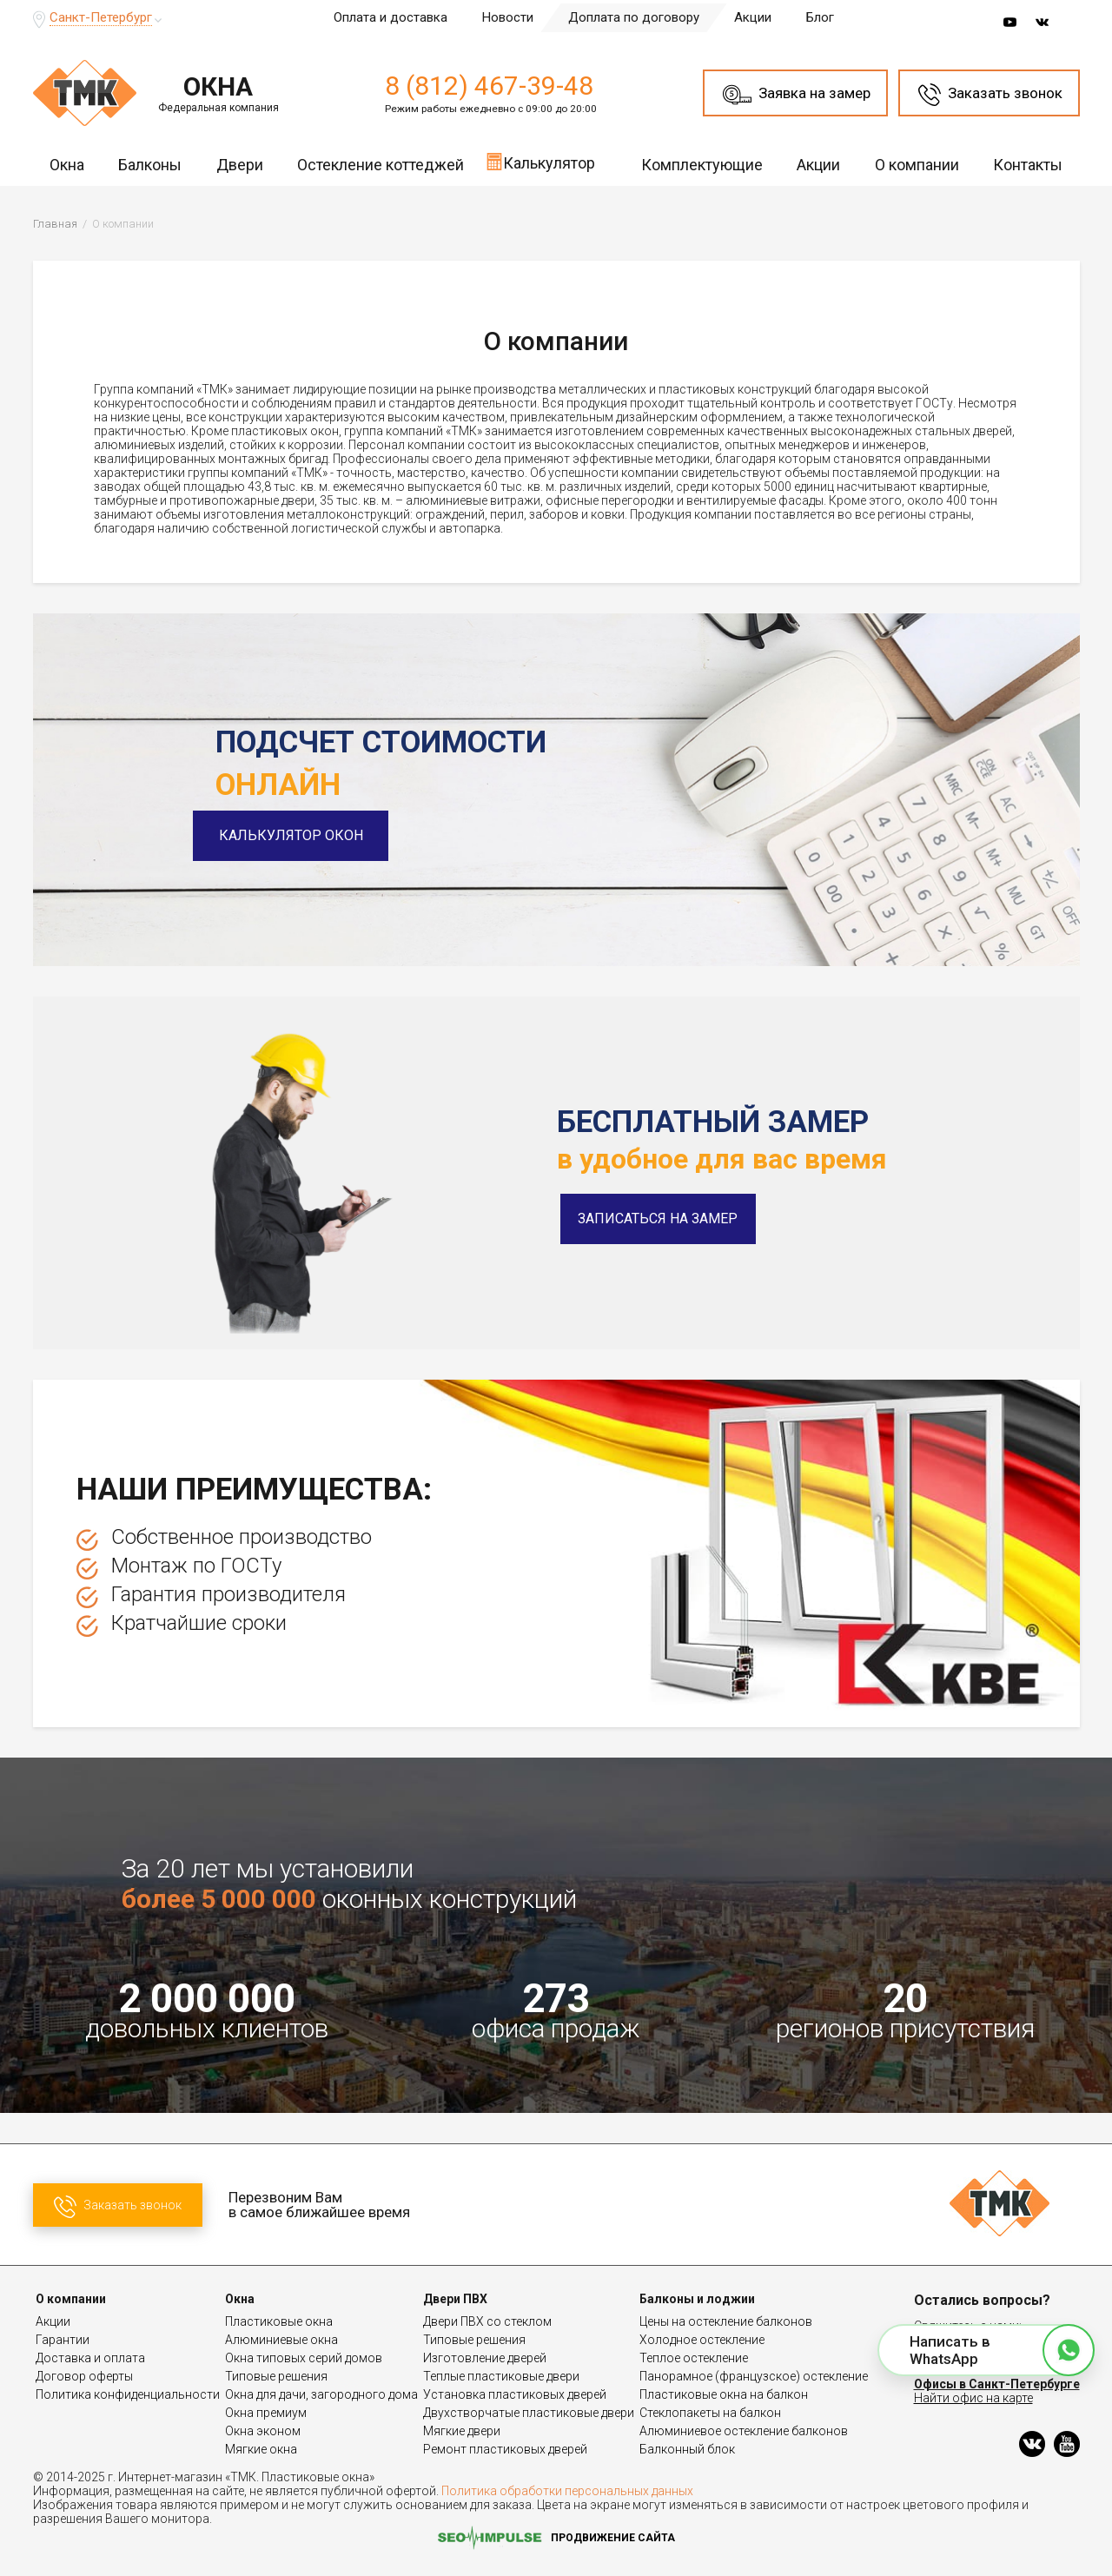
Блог (820, 17)
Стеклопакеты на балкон (710, 2413)
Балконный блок (687, 2449)
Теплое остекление (693, 2358)
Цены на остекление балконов (725, 2321)
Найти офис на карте (973, 2398)
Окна (67, 165)
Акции (752, 17)
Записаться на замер (658, 1218)
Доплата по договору (633, 17)
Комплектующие (702, 165)
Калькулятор (540, 161)
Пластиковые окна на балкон (723, 2394)
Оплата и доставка (390, 17)
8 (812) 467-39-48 (489, 85)
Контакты (1027, 165)
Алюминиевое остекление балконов (743, 2431)
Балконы (150, 165)
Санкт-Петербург (101, 17)
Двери (239, 165)
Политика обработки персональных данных (567, 2491)
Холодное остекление (701, 2340)
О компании (917, 165)
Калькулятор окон (313, 835)
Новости (507, 17)
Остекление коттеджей (380, 165)
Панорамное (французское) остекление (753, 2376)
